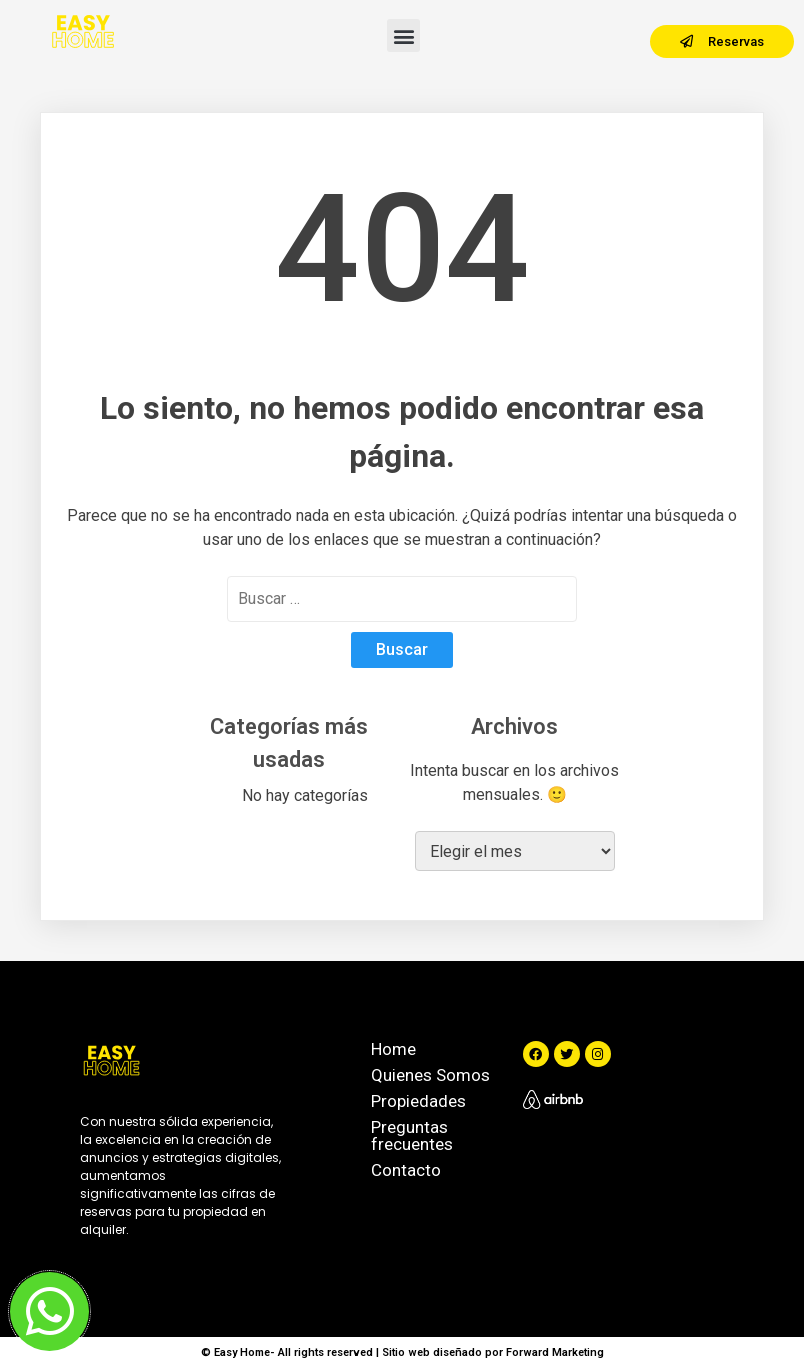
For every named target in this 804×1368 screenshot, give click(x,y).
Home (393, 1049)
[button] (403, 35)
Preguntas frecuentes (412, 1135)
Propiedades (418, 1101)
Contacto (406, 1170)
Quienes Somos (430, 1075)
